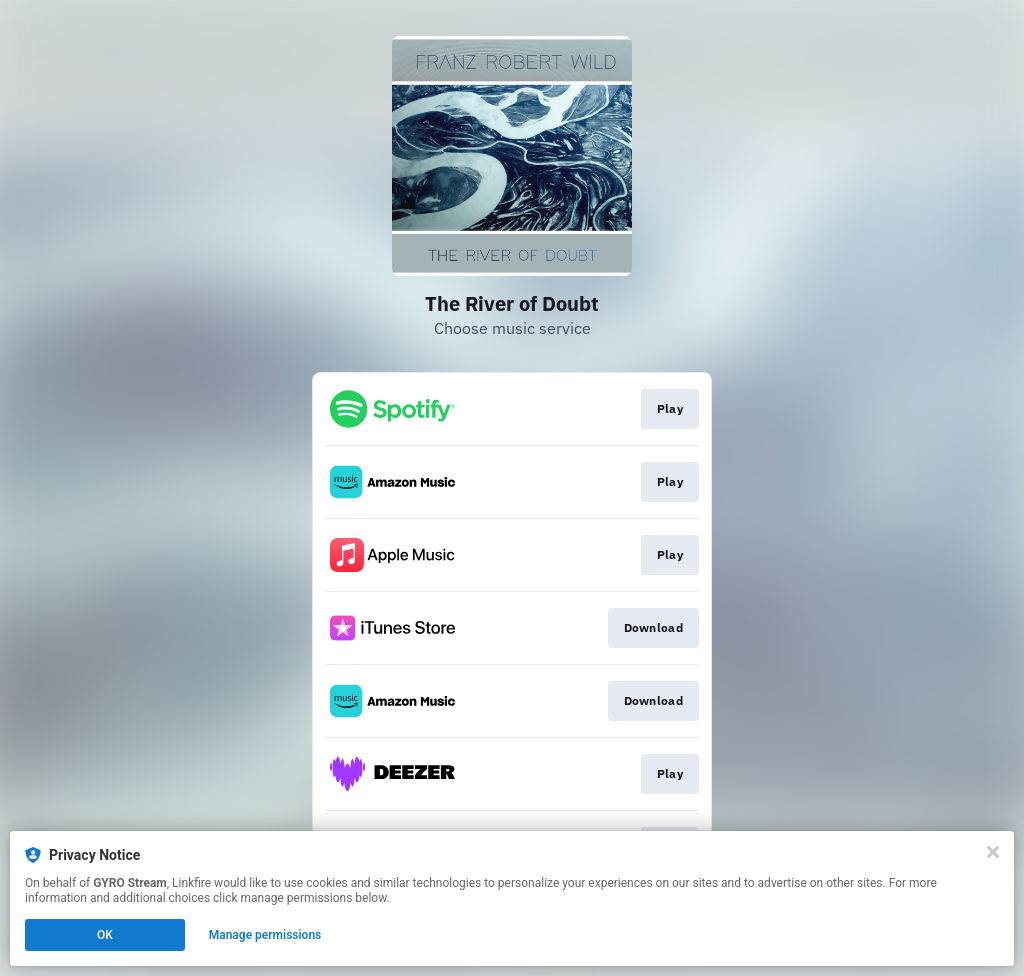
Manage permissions (265, 935)
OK (105, 935)
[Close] (993, 852)
